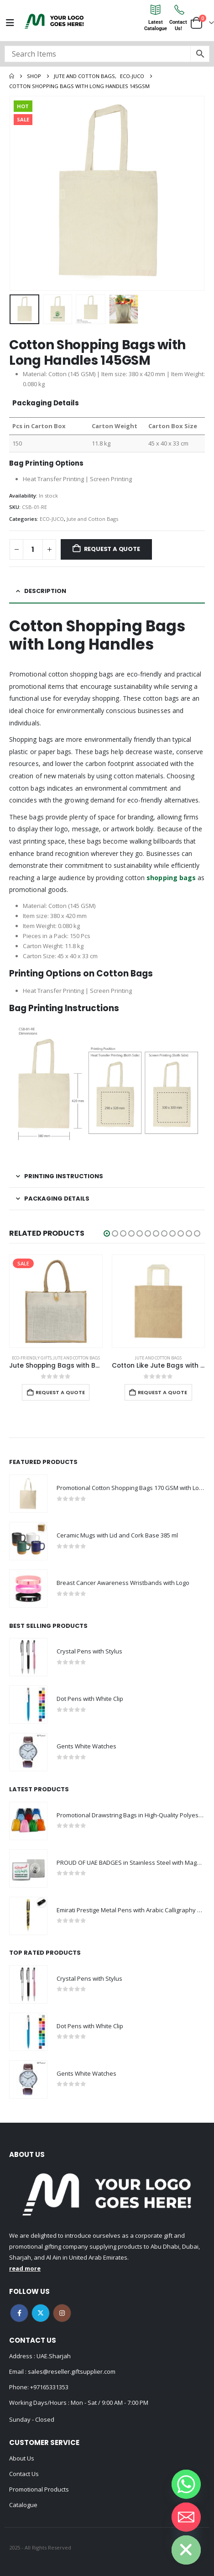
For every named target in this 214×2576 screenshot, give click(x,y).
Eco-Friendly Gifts (32, 1358)
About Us (21, 2458)
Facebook (19, 2313)
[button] (107, 1233)
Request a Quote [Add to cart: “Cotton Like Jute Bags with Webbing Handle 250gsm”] (162, 1392)
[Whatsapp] (186, 2484)
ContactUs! (178, 25)
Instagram (62, 2313)
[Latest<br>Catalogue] (156, 10)
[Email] (186, 2517)
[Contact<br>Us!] (178, 10)
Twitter (40, 2313)
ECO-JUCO (52, 518)
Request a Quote (112, 549)
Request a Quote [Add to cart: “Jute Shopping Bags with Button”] (60, 1392)
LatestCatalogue (155, 25)
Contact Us (24, 2474)
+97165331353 (49, 2387)
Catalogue (23, 2505)
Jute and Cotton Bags (92, 518)
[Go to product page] (56, 1301)
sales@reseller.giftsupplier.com (70, 2371)
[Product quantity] (33, 549)
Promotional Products (39, 2489)
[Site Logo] (54, 21)
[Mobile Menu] (10, 23)
